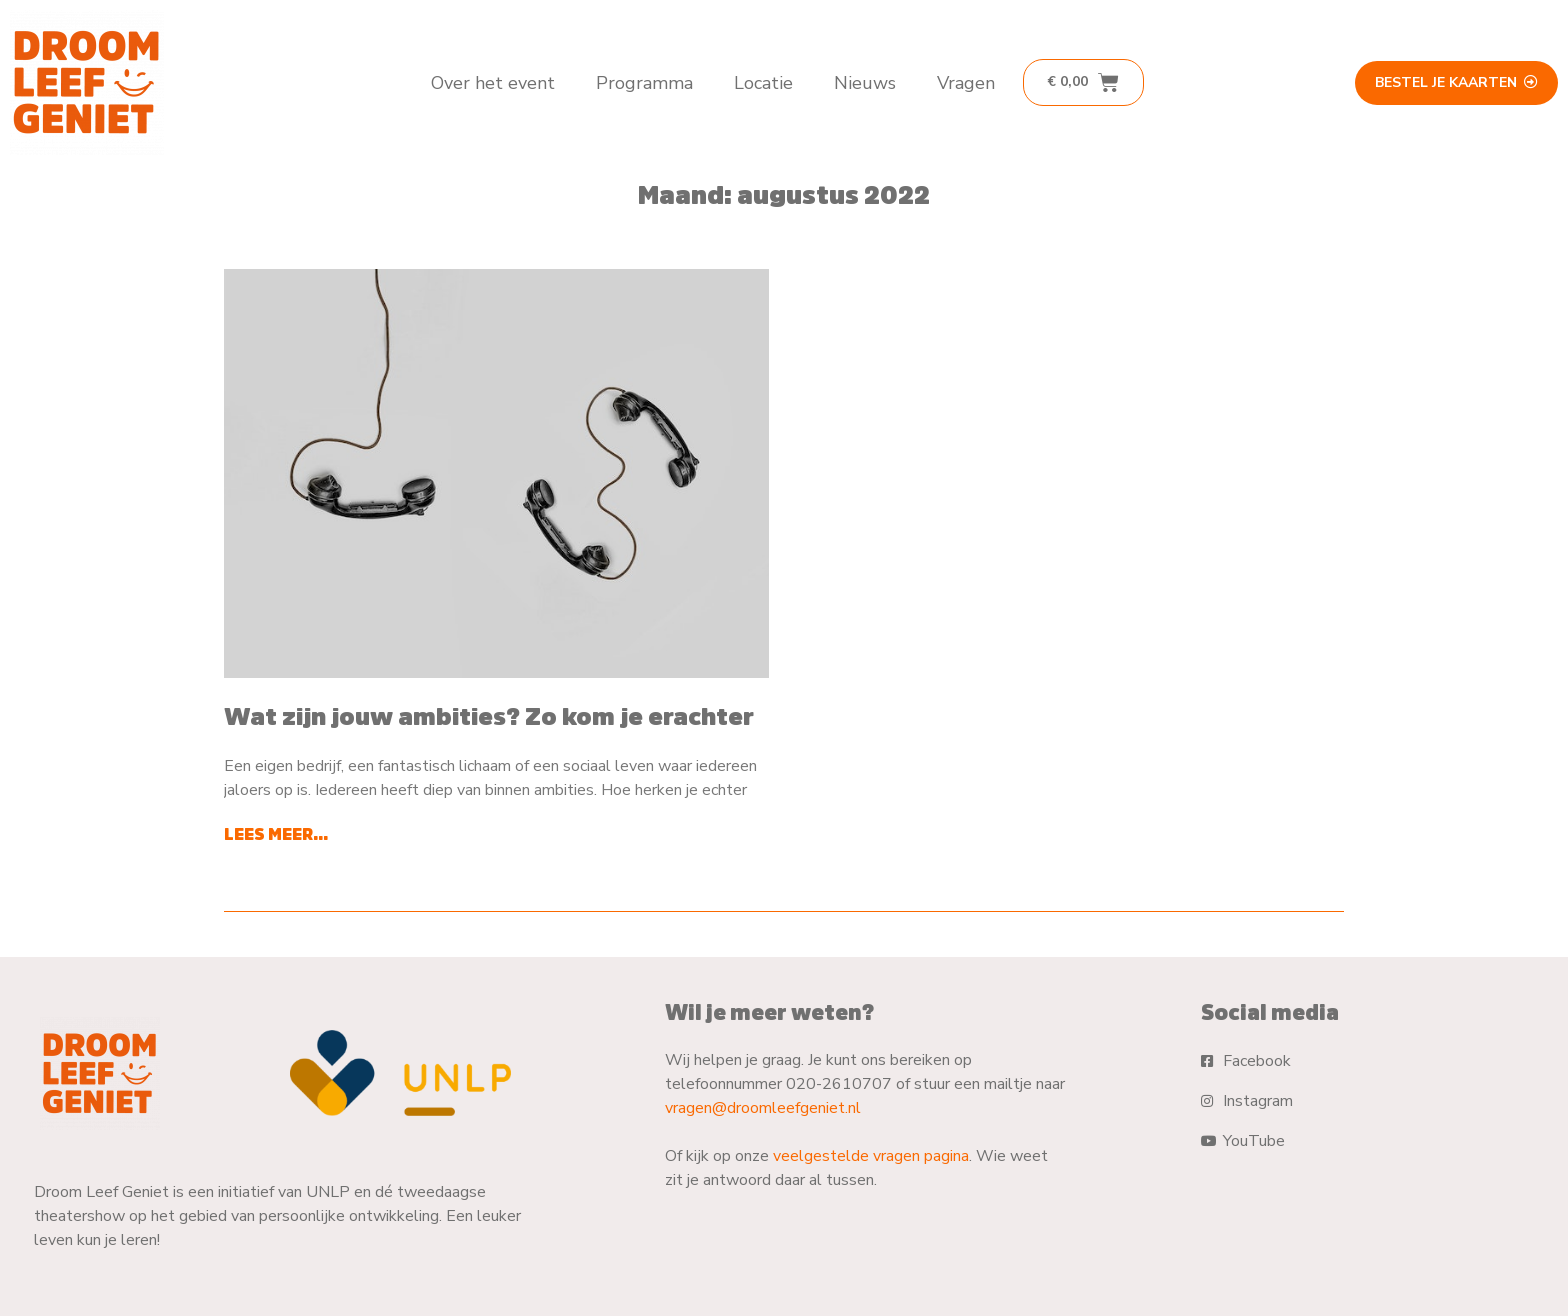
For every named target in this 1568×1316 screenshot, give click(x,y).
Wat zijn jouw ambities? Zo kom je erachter (489, 715)
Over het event (493, 83)
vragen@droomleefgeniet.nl (763, 1108)
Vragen (966, 83)
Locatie (763, 83)
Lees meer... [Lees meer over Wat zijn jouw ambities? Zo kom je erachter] (276, 834)
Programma (644, 83)
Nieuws (865, 83)
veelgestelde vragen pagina (871, 1156)
